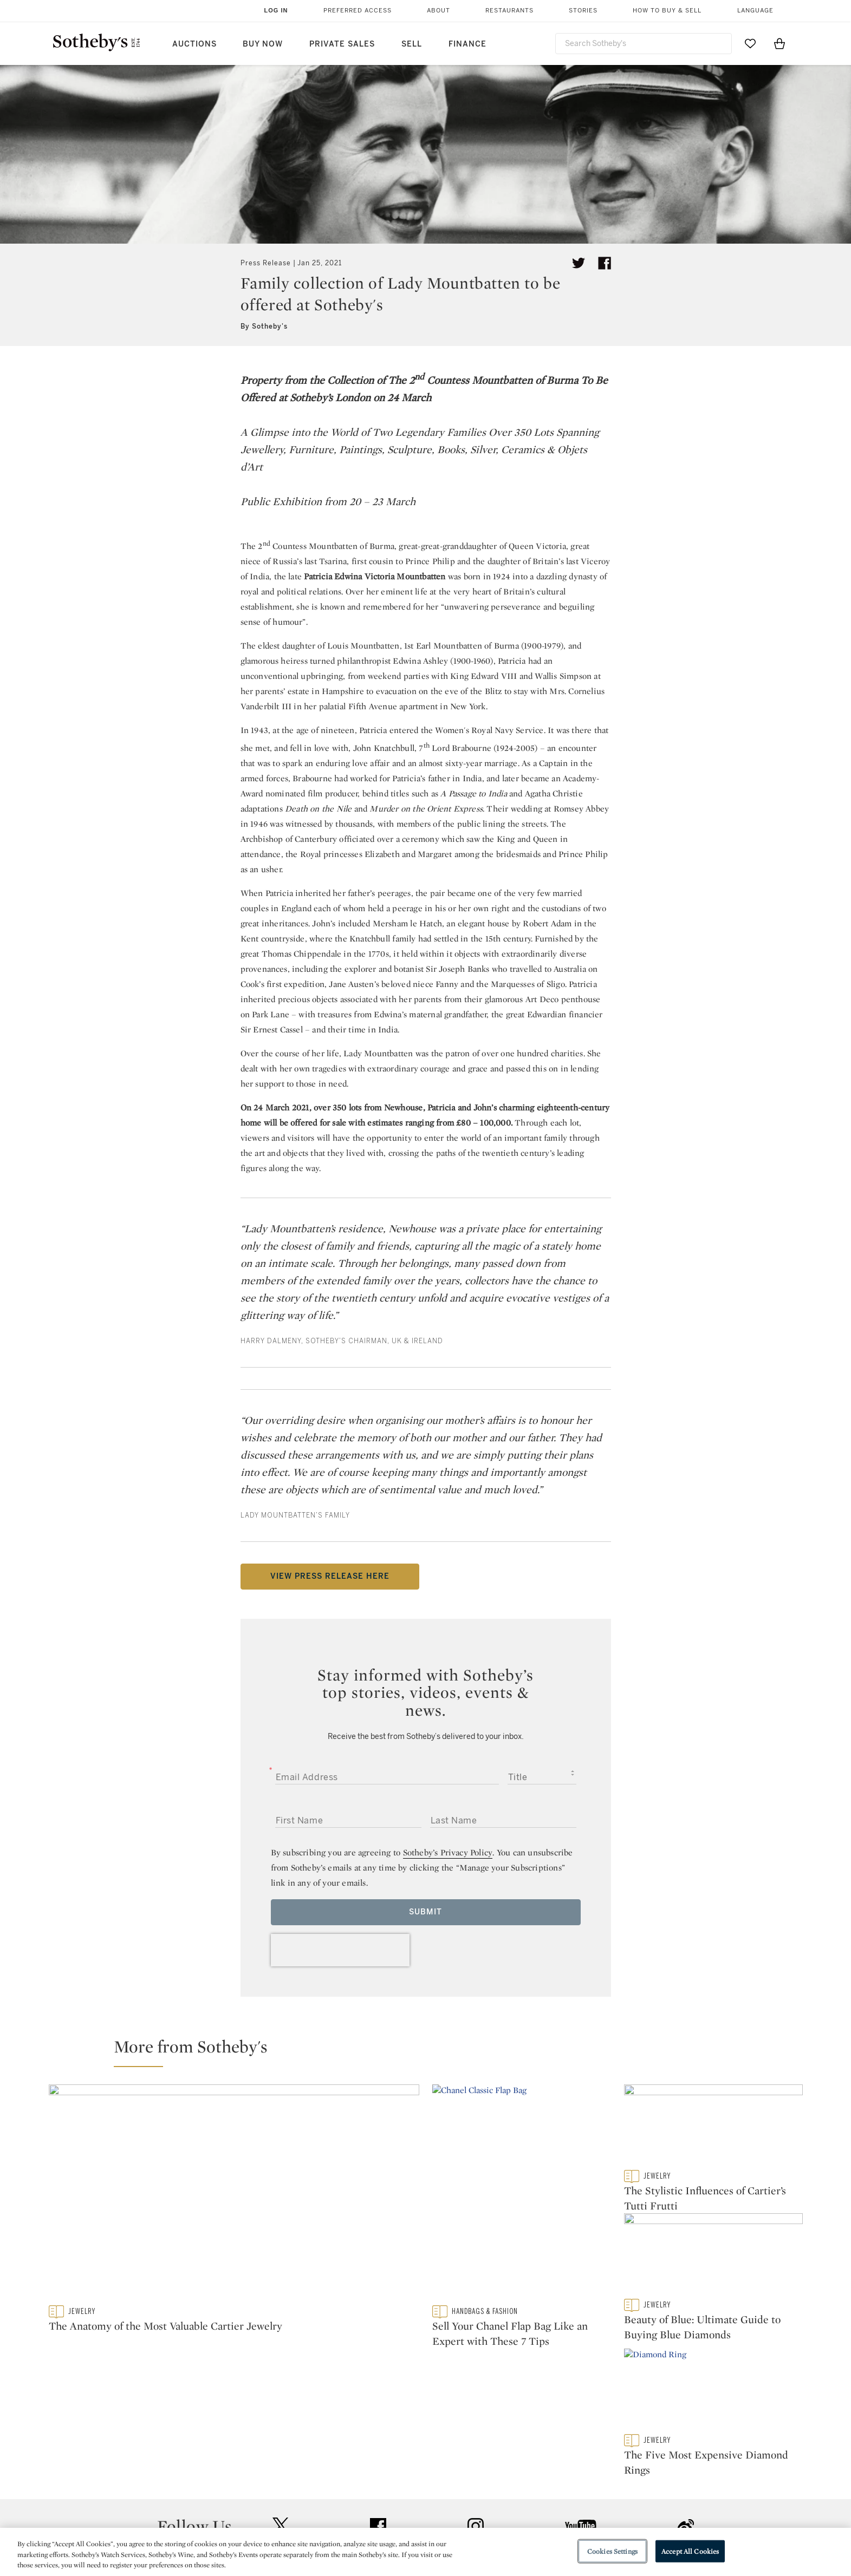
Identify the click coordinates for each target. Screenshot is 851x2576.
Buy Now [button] (263, 44)
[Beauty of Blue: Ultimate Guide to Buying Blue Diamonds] (713, 2262)
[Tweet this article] (578, 263)
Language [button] (755, 10)
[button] (432, 2051)
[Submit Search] (719, 43)
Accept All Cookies (690, 2550)
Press (386, 2494)
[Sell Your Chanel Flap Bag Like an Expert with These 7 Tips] (521, 2194)
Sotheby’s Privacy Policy (448, 1852)
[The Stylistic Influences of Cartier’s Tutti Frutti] (713, 2127)
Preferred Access (357, 10)
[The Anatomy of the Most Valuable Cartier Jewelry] (234, 2194)
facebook (378, 2428)
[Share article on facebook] (604, 263)
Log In (276, 10)
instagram (475, 2428)
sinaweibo (686, 2427)
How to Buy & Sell (667, 10)
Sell (411, 44)
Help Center (276, 2494)
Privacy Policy (402, 2514)
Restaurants (509, 10)
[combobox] (643, 43)
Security (512, 2494)
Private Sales (342, 44)
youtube (580, 2427)
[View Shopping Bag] (779, 43)
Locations (272, 2514)
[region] (425, 2552)
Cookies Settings (612, 2550)
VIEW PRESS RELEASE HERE (329, 1576)
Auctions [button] (194, 44)
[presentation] (340, 1950)
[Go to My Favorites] (750, 43)
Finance (467, 44)
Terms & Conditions (535, 2514)
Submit (425, 1912)
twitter (280, 2427)
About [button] (438, 10)
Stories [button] (583, 10)
